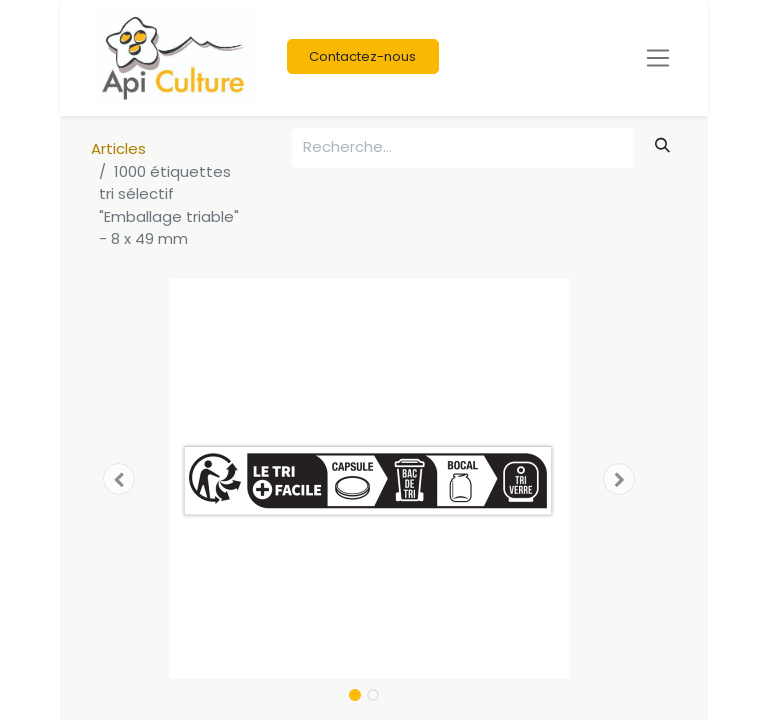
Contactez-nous (362, 56)
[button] (119, 479)
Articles (118, 148)
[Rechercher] (663, 145)
